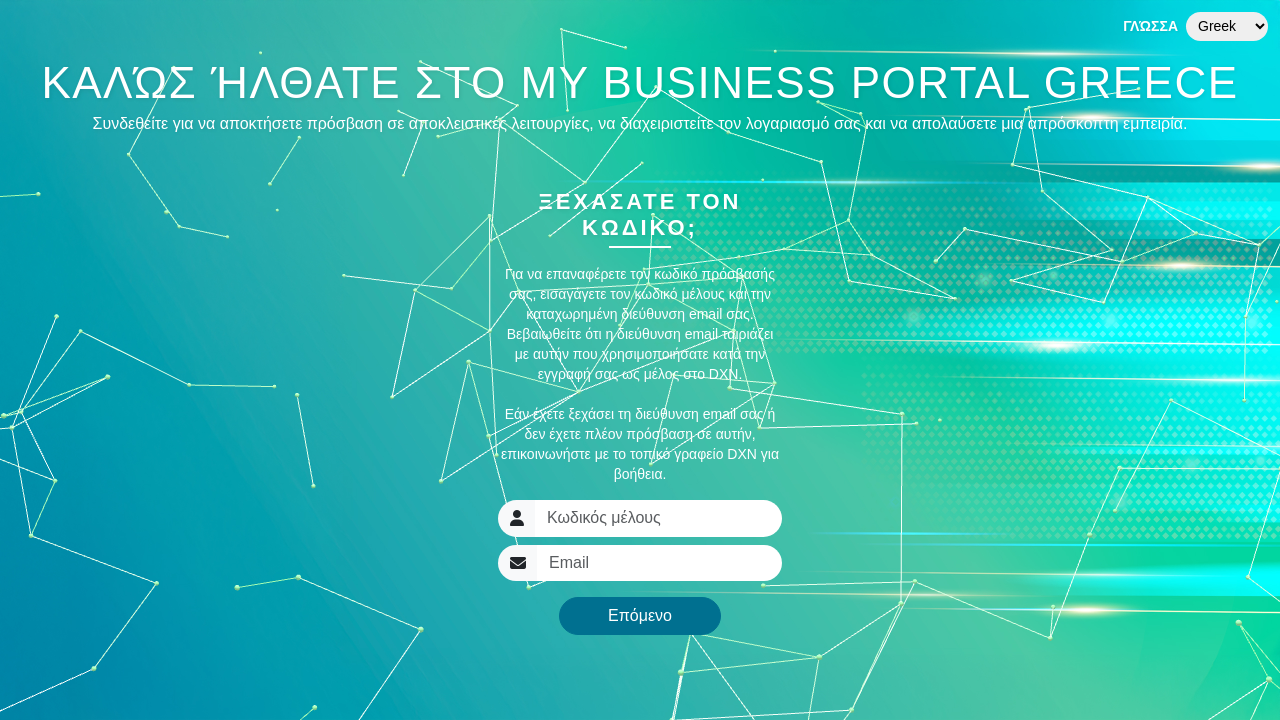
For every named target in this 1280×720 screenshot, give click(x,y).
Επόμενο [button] (640, 615)
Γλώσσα (1150, 26)
